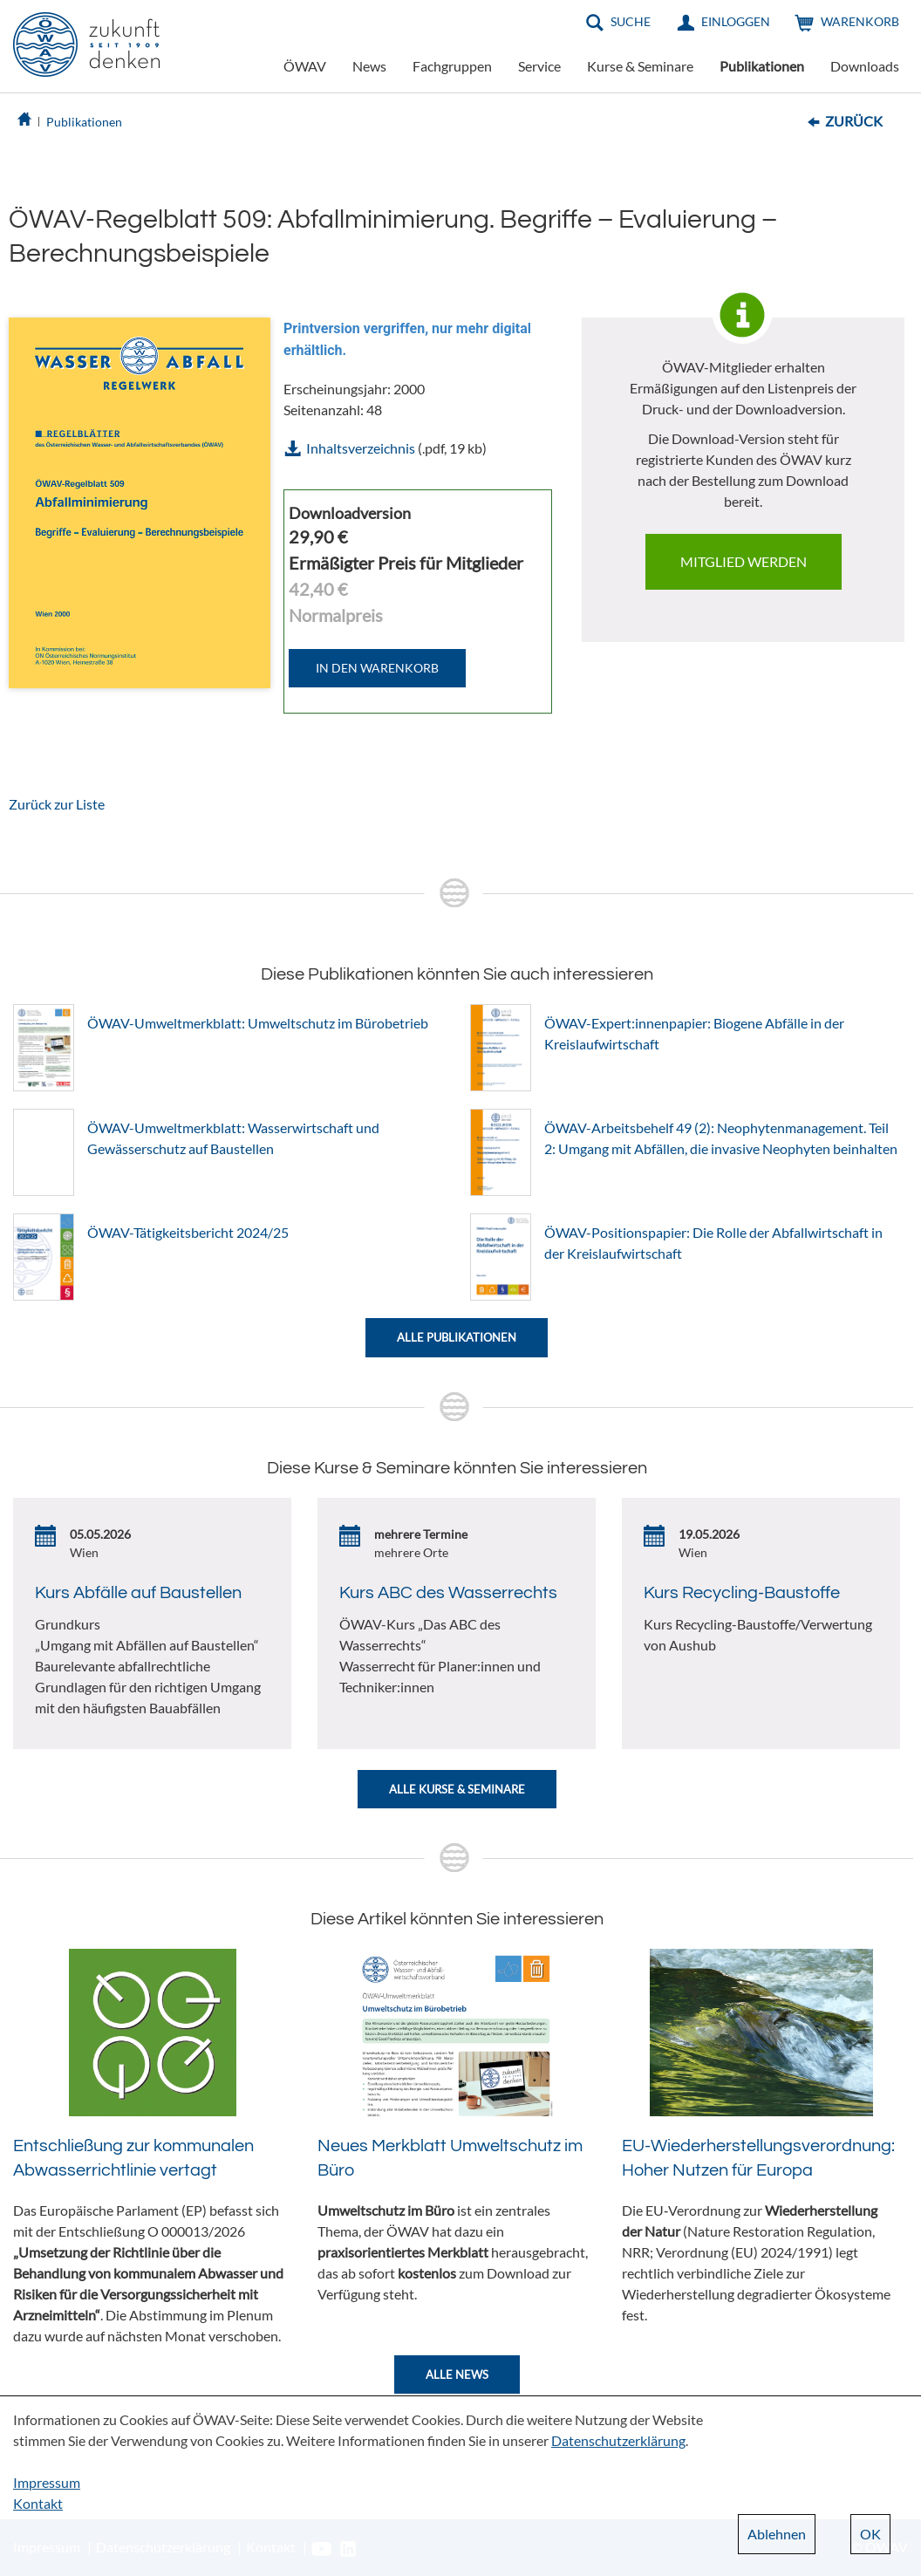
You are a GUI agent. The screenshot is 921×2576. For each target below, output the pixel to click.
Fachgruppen (452, 66)
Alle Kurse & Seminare (457, 1789)
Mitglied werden (743, 561)
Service (539, 66)
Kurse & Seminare (640, 66)
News (369, 66)
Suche (631, 21)
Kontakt (38, 2503)
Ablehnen (776, 2533)
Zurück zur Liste (57, 804)
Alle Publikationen (456, 1337)
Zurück (854, 121)
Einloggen (735, 21)
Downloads (864, 66)
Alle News (457, 2374)
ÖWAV (304, 66)
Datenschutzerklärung (618, 2440)
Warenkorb (860, 21)
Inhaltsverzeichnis (360, 448)
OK (870, 2533)
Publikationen (762, 66)
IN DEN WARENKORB (377, 667)
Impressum (46, 2482)
